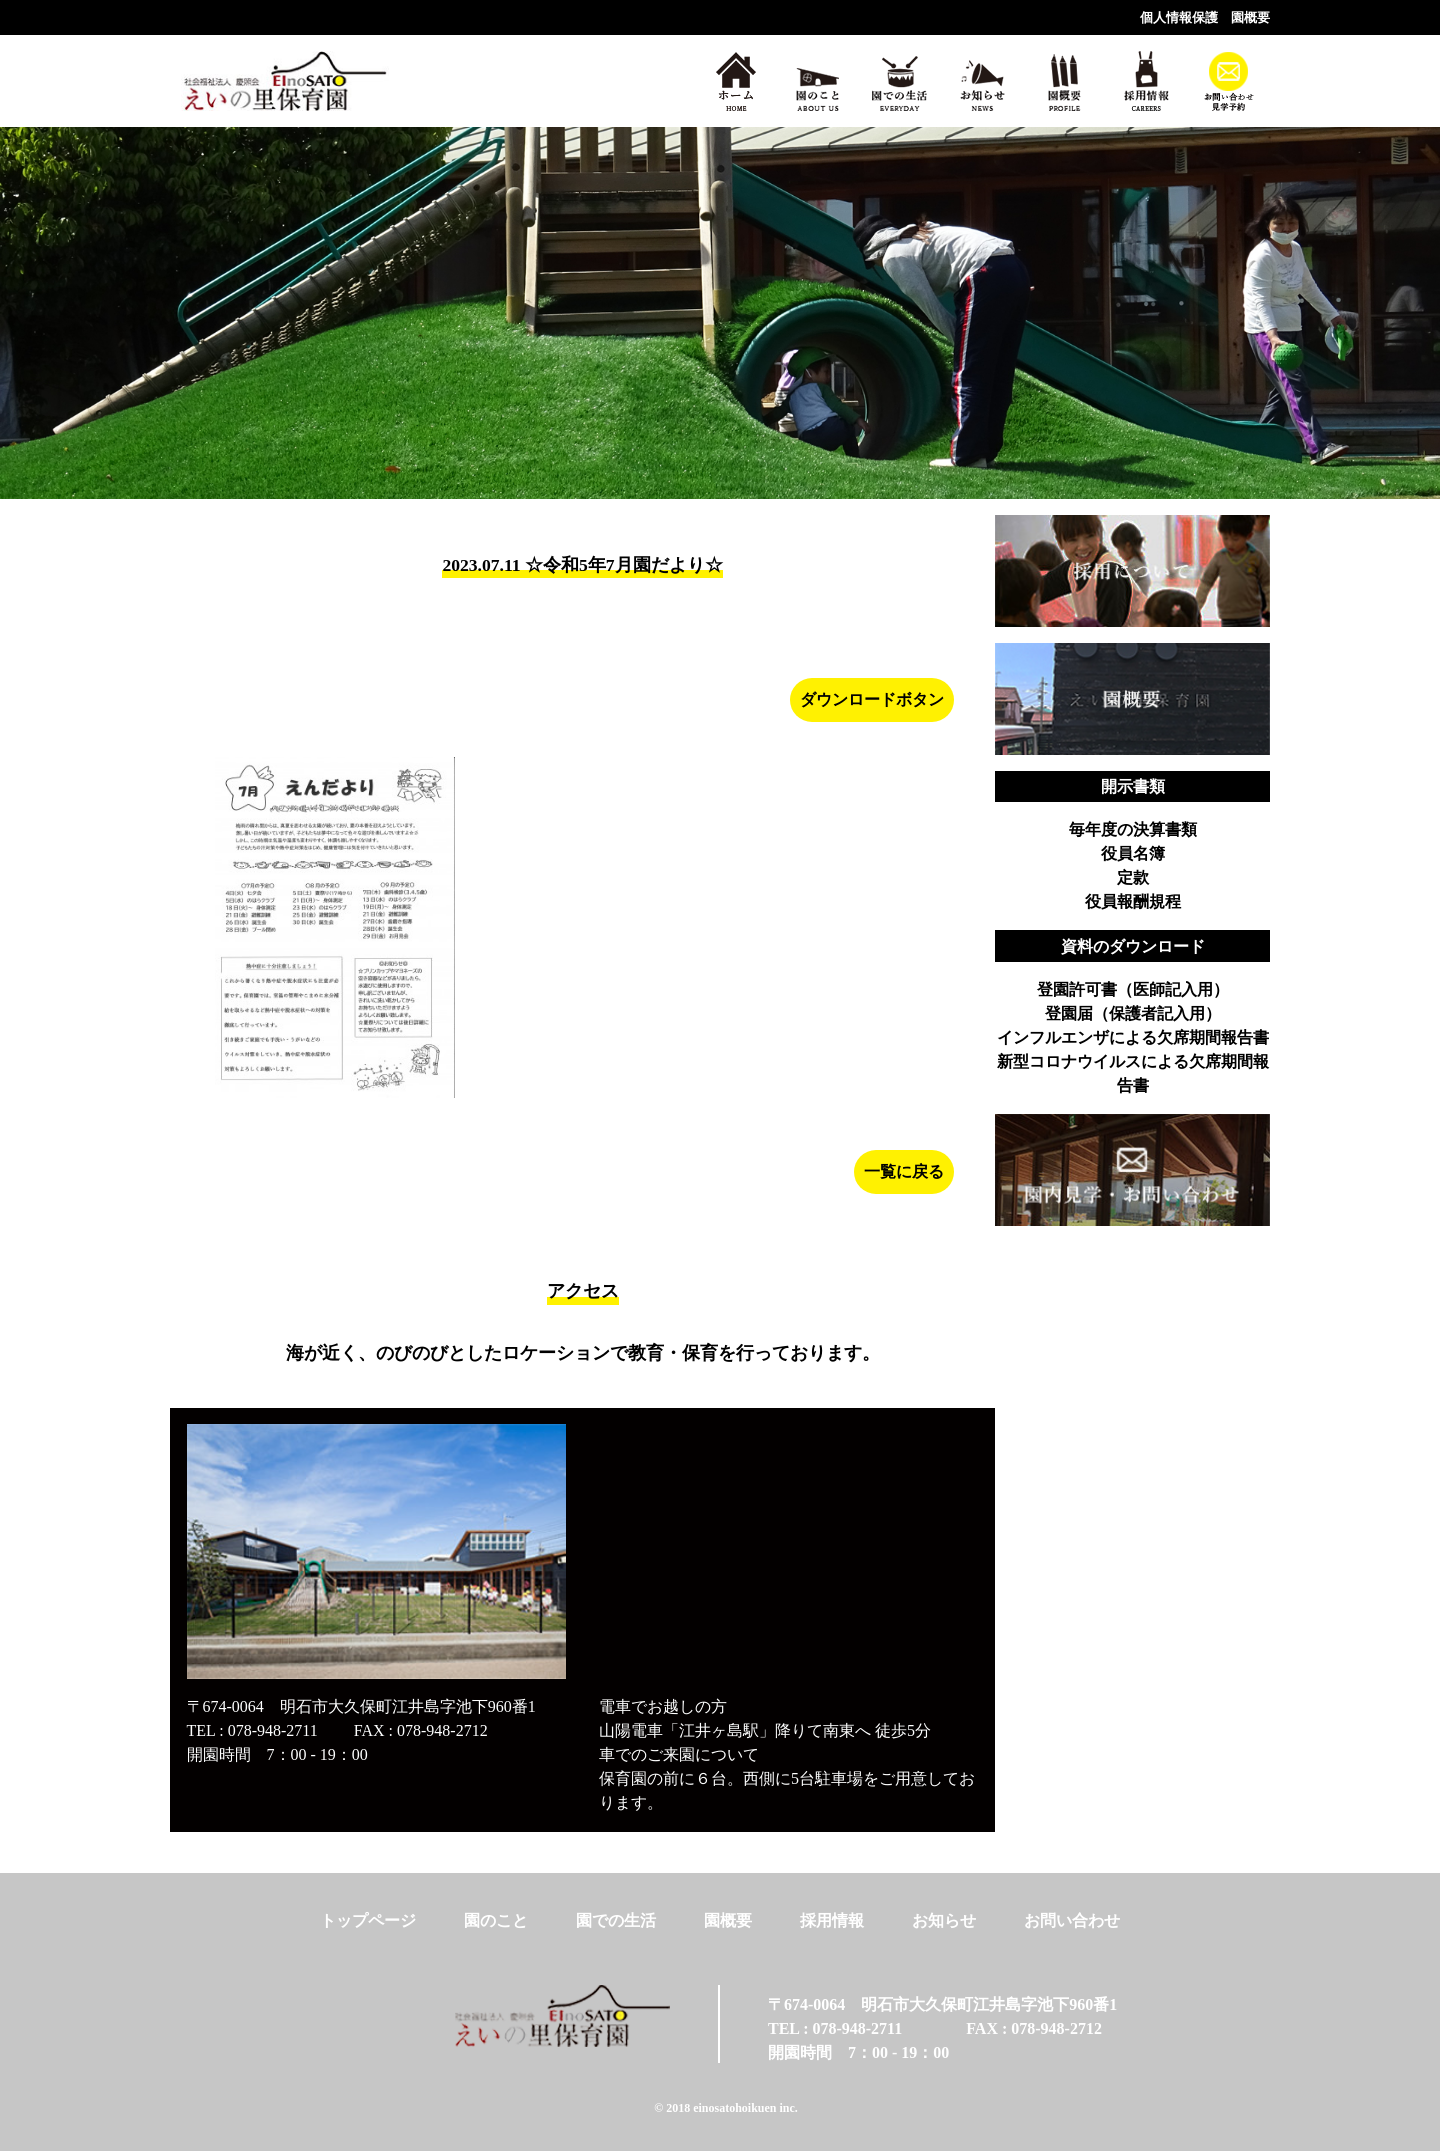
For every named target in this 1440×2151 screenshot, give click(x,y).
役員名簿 (1133, 853)
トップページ (368, 1920)
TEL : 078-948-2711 (252, 1730)
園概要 (1250, 18)
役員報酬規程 (1133, 901)
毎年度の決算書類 (1133, 829)
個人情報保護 (1179, 18)
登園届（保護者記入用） (1133, 1013)
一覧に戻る (904, 1171)
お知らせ (944, 1920)
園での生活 (616, 1920)
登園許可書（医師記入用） (1133, 989)
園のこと (496, 1920)
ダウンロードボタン (872, 699)
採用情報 (832, 1920)
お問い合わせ (1072, 1920)
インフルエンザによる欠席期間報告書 (1133, 1037)
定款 (1133, 877)
